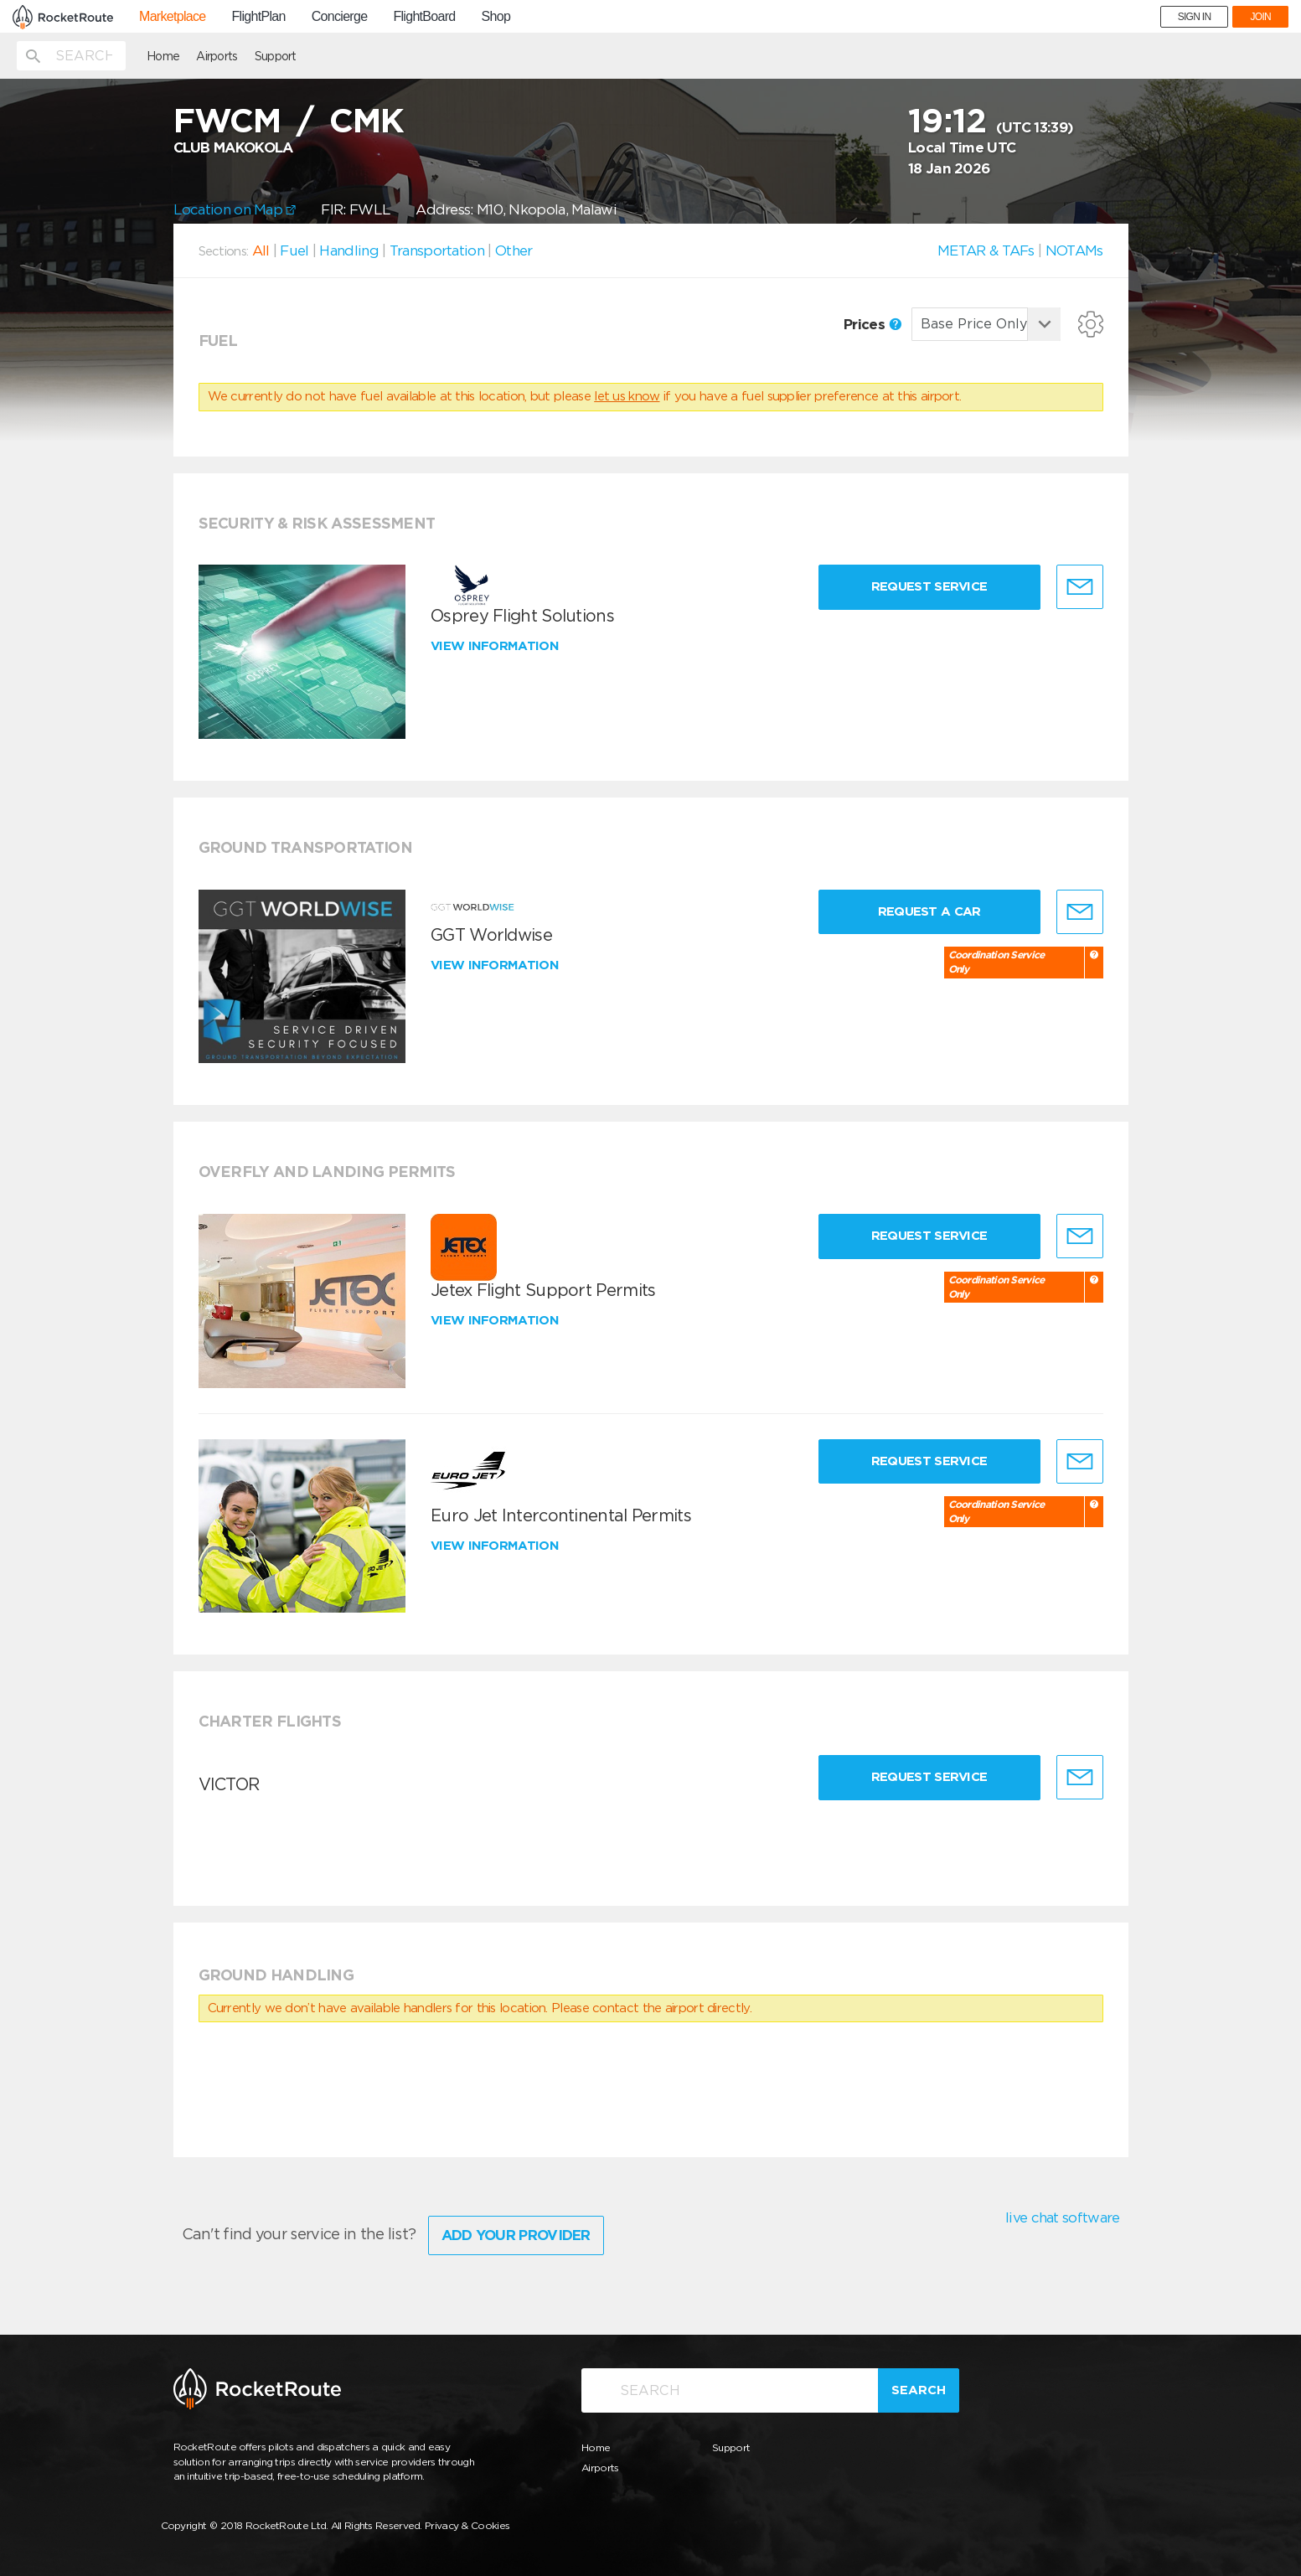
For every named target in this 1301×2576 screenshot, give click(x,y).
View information (496, 645)
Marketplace (172, 16)
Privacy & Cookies (467, 2525)
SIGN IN (1194, 17)
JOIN (1260, 17)
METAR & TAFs (986, 250)
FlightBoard (424, 16)
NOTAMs (1074, 250)
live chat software (1062, 2217)
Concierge (340, 16)
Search (918, 2390)
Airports (216, 56)
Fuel (294, 250)
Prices (872, 324)
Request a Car (929, 911)
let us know (626, 396)
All (261, 250)
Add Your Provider (516, 2235)
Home (163, 56)
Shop (496, 16)
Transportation (437, 250)
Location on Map (235, 209)
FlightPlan (259, 16)
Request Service (929, 586)
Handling (348, 250)
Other (514, 250)
